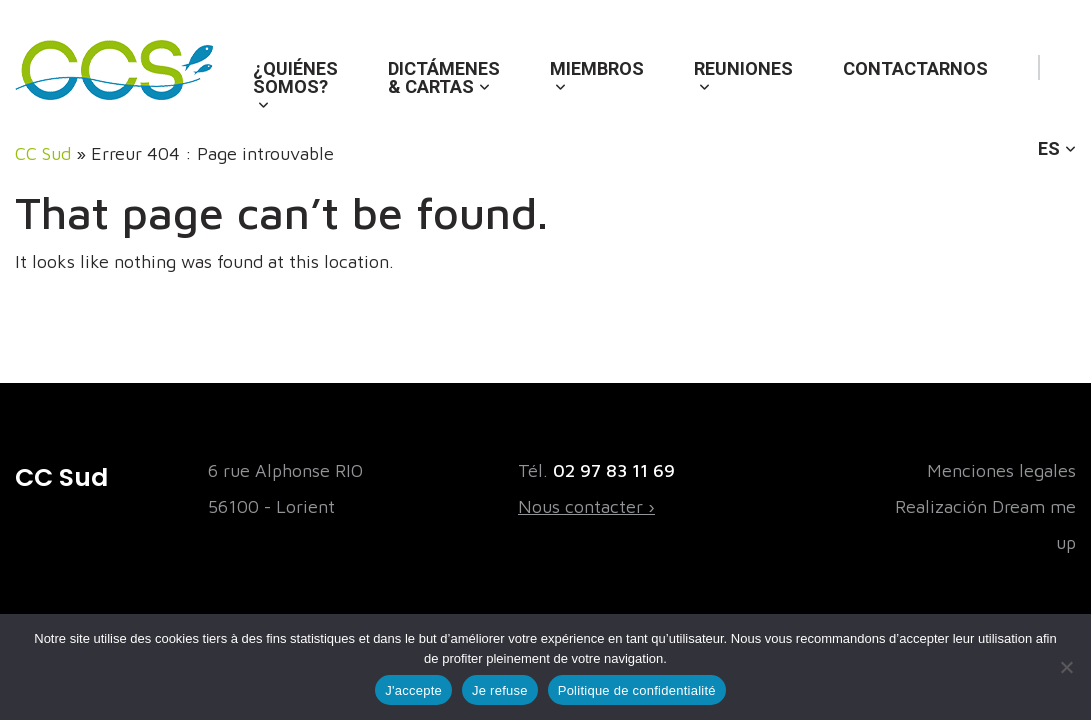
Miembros (597, 68)
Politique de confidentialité (637, 690)
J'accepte (413, 690)
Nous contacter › (586, 506)
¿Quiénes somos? (295, 77)
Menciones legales (1001, 470)
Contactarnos (915, 68)
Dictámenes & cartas (444, 77)
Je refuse (500, 690)
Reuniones (743, 68)
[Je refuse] (1066, 667)
